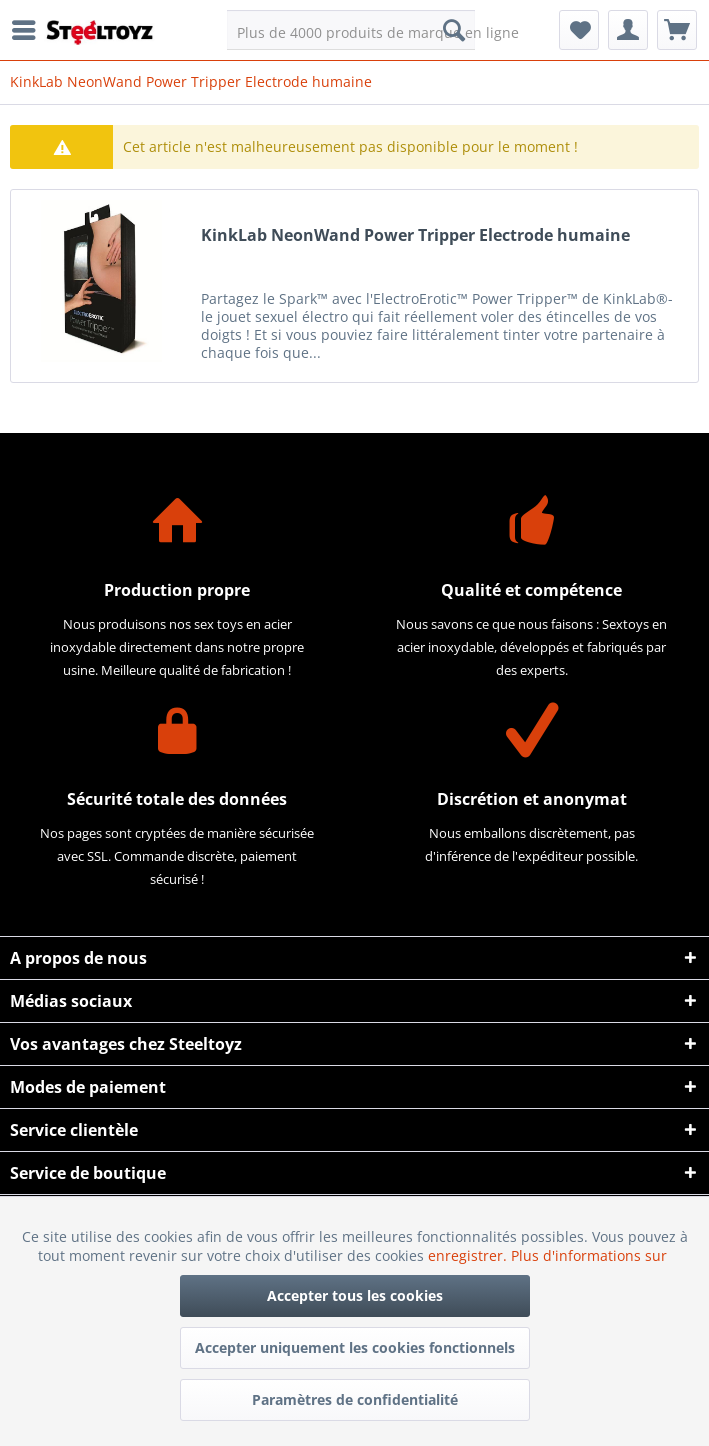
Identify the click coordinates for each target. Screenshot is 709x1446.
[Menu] (29, 30)
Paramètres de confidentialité (355, 1399)
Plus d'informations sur (591, 1255)
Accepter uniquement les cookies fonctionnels (355, 1347)
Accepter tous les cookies (355, 1295)
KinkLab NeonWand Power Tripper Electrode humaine (415, 235)
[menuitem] (29, 30)
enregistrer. (469, 1255)
